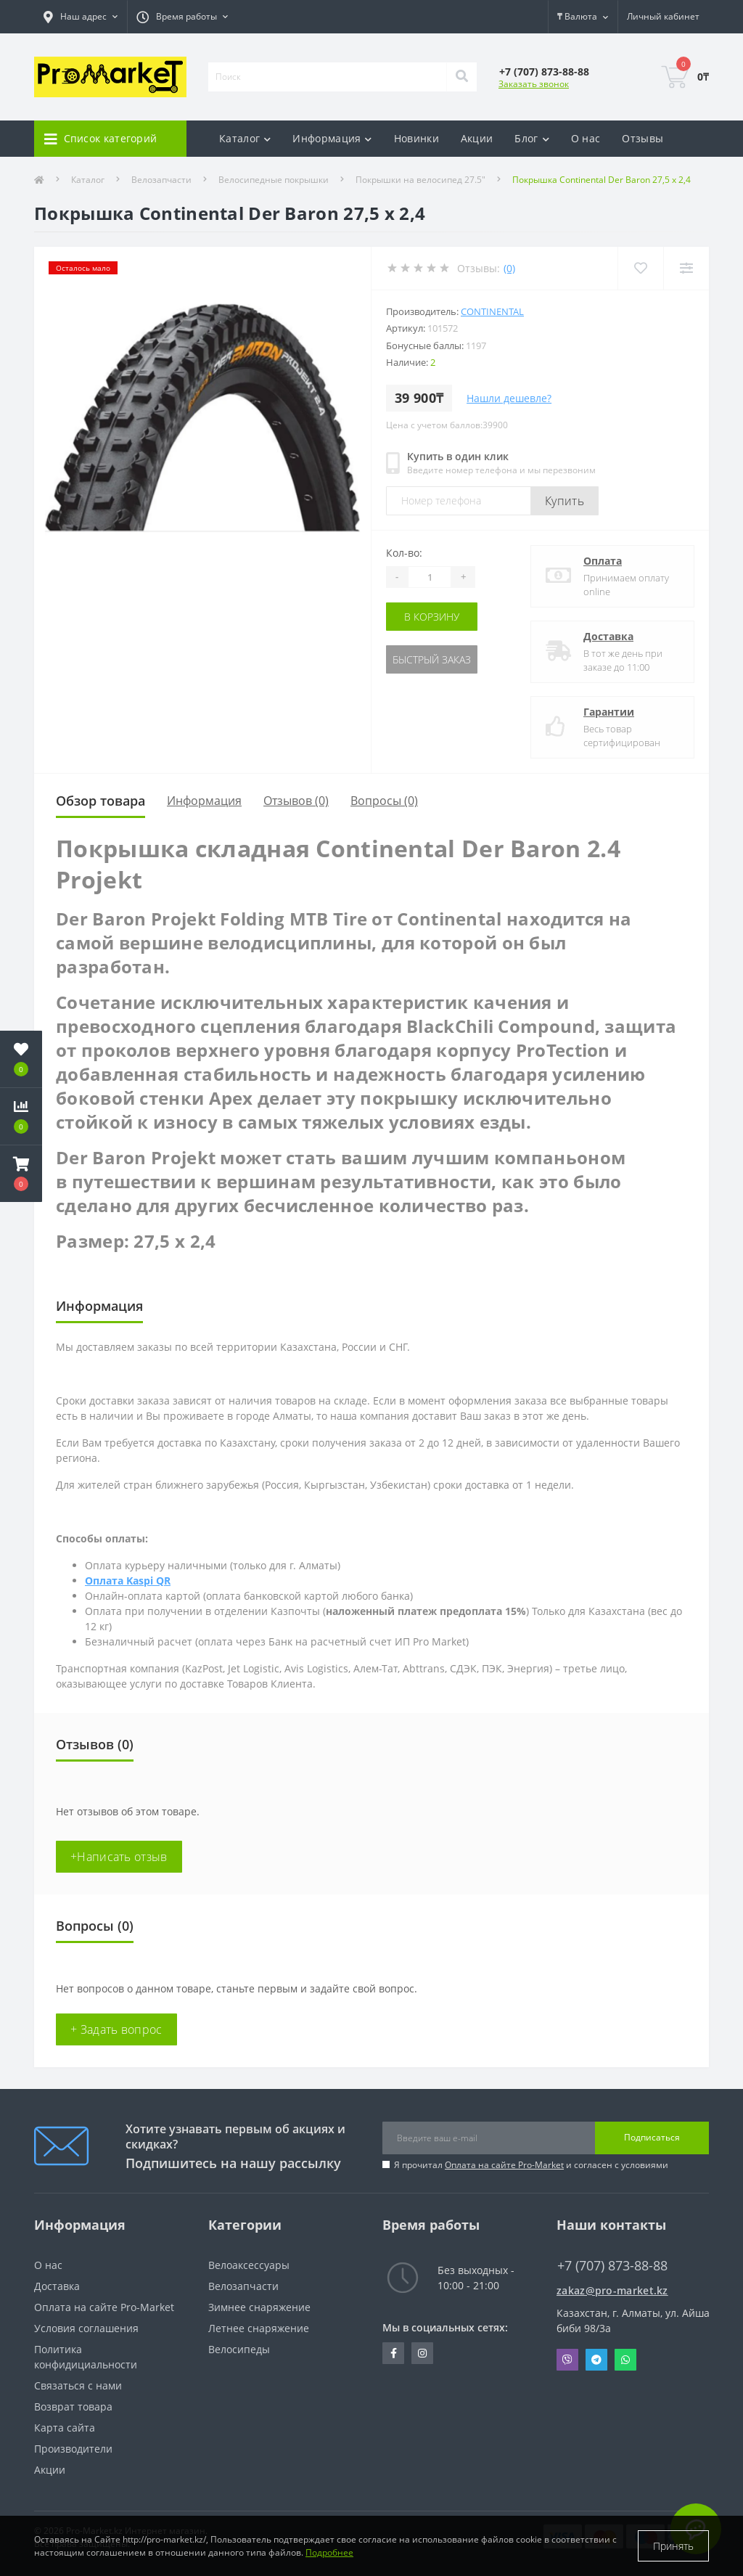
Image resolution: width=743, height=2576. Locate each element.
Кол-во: (404, 553)
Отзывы (642, 138)
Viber (567, 2360)
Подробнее (329, 2552)
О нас (586, 138)
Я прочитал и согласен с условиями (531, 2165)
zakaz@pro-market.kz (612, 2290)
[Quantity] (429, 577)
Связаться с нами (78, 2385)
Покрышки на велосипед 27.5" (420, 179)
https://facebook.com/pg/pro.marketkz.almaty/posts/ (393, 2353)
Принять (673, 2546)
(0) (509, 268)
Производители (73, 2449)
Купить (564, 501)
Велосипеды (239, 2349)
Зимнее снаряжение (259, 2307)
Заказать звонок (533, 84)
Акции (477, 138)
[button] (21, 1173)
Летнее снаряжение (258, 2328)
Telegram (596, 2360)
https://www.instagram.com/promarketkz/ (422, 2353)
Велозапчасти (161, 179)
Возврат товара (73, 2406)
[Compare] (686, 268)
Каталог (87, 179)
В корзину (431, 616)
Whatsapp (625, 2360)
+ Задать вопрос (116, 2029)
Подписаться (652, 2137)
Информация (204, 801)
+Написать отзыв (119, 1857)
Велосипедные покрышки (273, 179)
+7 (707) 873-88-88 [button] (612, 2265)
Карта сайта (64, 2427)
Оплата (602, 561)
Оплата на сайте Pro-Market (504, 2165)
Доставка (608, 636)
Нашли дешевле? (509, 398)
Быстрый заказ (432, 659)
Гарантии (608, 712)
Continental (492, 311)
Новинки (416, 138)
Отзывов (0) (296, 801)
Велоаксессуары (249, 2265)
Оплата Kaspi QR (128, 1580)
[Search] (461, 76)
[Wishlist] (640, 268)
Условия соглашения (86, 2328)
